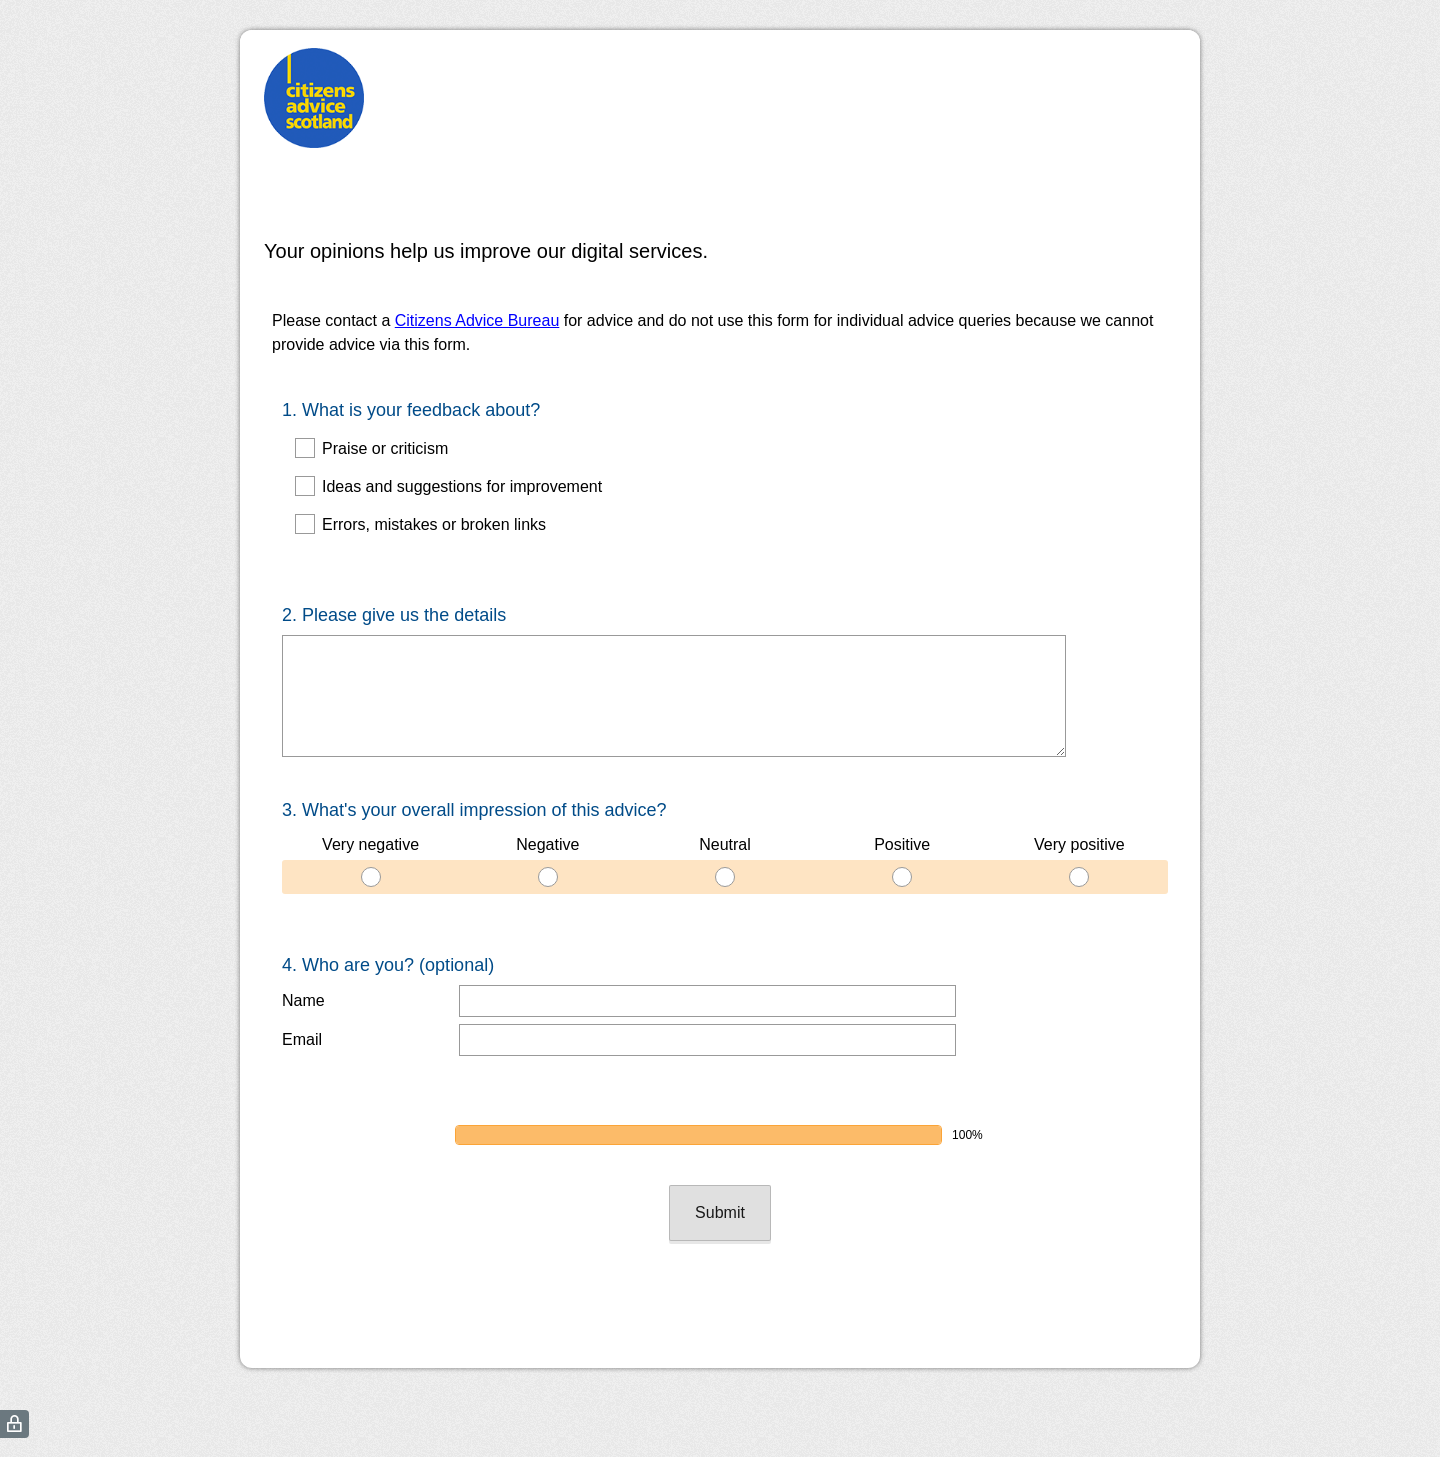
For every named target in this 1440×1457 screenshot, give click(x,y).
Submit (720, 1151)
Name (303, 964)
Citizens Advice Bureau (477, 320)
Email (302, 1003)
